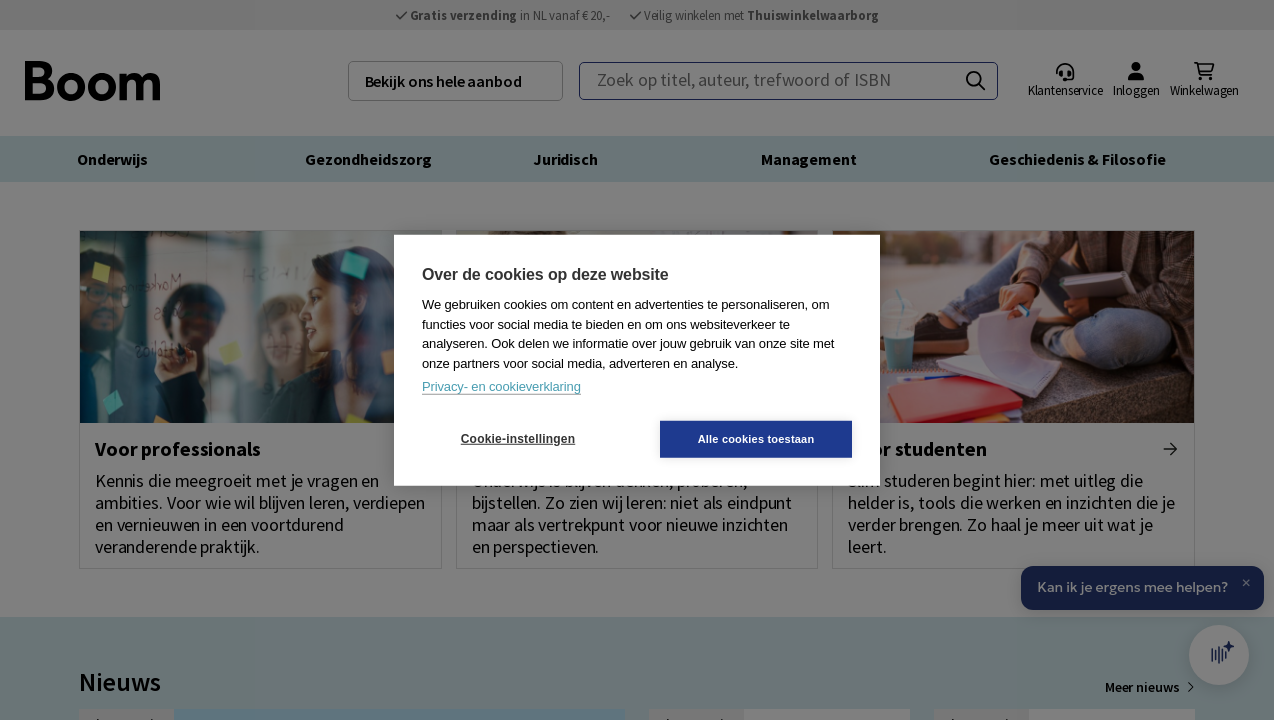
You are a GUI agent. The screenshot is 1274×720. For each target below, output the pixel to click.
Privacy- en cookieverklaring (501, 386)
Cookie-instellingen (518, 439)
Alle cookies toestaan (756, 438)
